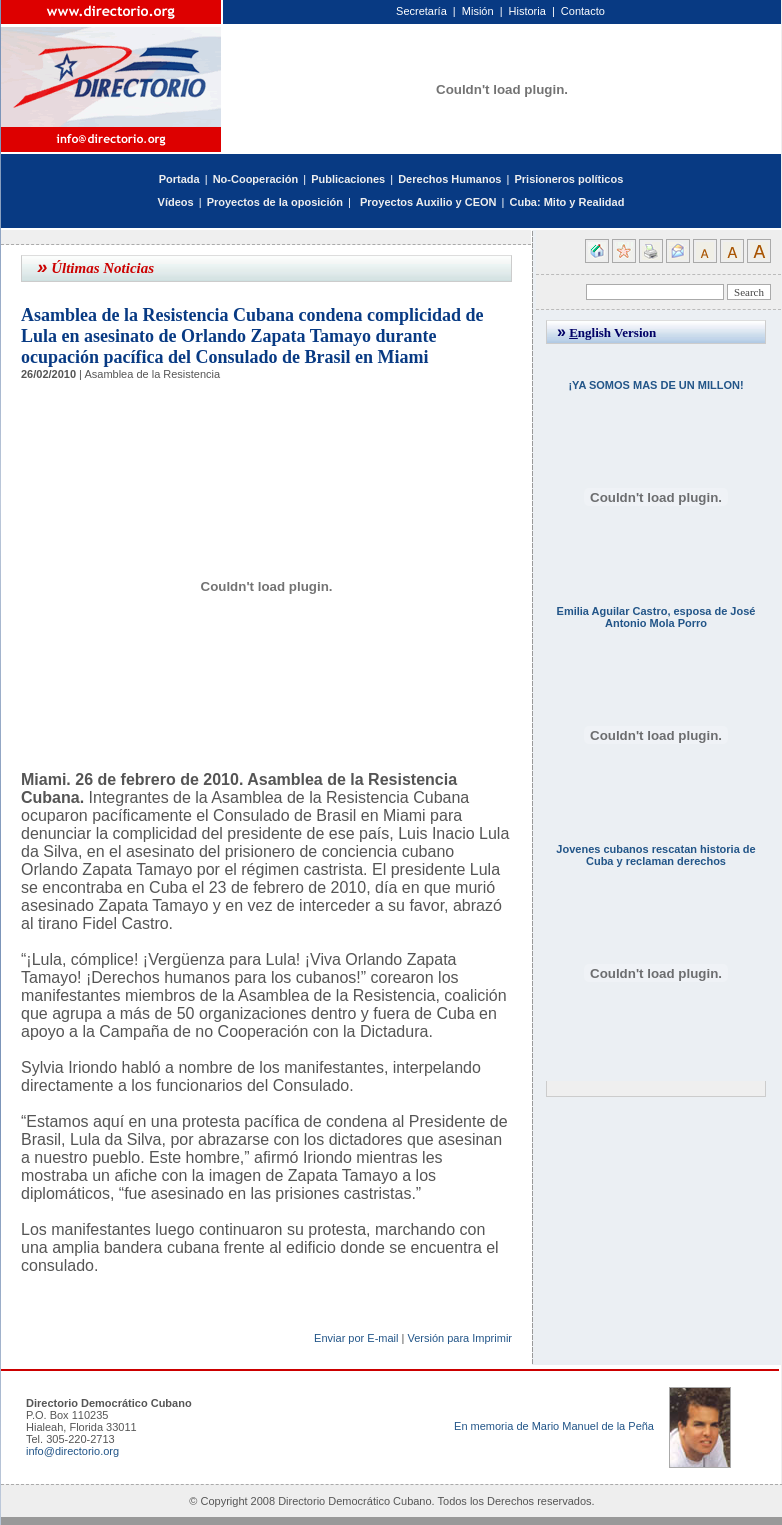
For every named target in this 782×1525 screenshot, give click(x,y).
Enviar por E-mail (356, 1338)
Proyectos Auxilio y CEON (428, 202)
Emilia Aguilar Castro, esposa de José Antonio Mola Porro (656, 617)
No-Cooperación (256, 179)
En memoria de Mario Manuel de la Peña (554, 1426)
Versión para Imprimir (459, 1338)
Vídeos (176, 202)
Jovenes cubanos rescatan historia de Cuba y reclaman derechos (655, 855)
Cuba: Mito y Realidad (566, 202)
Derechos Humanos (449, 179)
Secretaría (421, 11)
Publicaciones (348, 179)
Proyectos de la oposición (275, 202)
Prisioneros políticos (568, 179)
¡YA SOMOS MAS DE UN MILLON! (655, 385)
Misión (478, 11)
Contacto (583, 11)
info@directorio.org (72, 1451)
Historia (527, 11)
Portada (179, 179)
